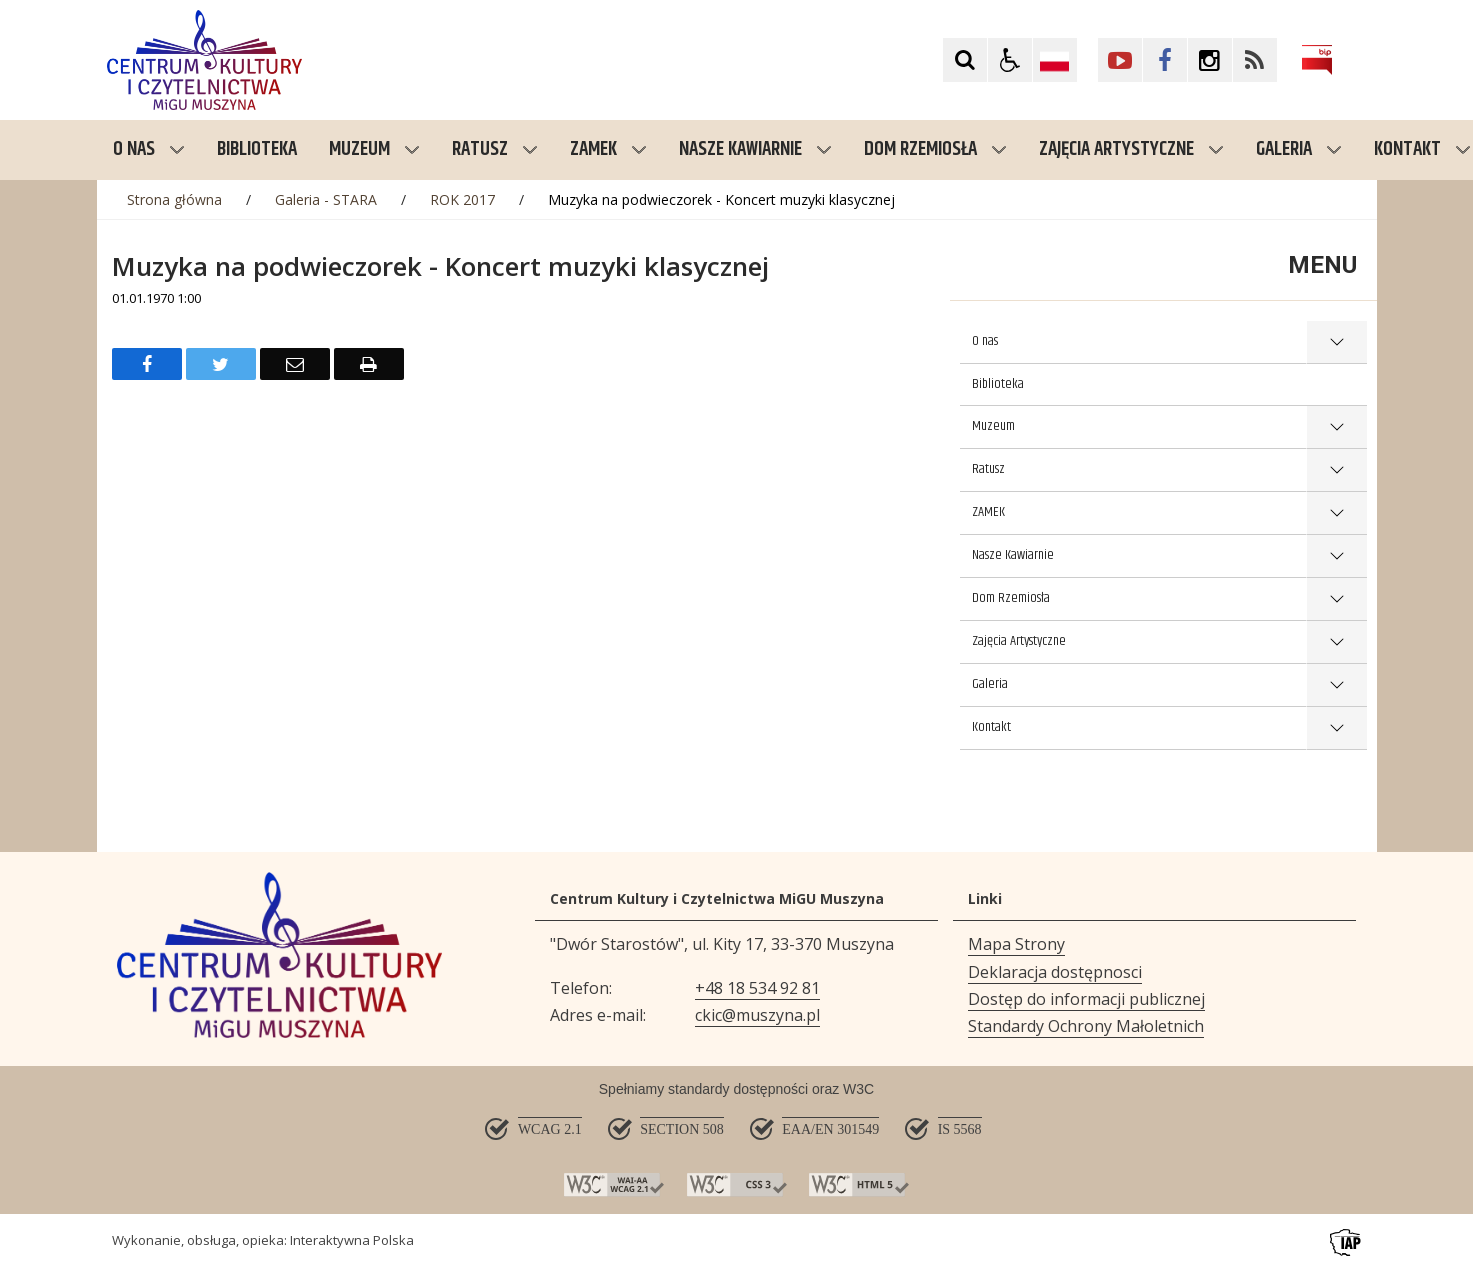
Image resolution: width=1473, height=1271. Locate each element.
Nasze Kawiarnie (755, 149)
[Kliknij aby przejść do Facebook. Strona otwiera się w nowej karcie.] (1165, 60)
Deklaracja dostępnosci (1055, 972)
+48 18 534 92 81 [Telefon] (757, 988)
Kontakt (991, 727)
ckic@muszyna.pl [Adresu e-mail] (757, 1015)
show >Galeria (1336, 685)
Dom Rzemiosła (935, 149)
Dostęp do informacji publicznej (1086, 999)
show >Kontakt (1336, 728)
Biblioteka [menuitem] (257, 149)
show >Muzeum (1336, 427)
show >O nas (1336, 342)
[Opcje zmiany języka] (1055, 60)
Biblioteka (998, 384)
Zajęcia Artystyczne (1131, 149)
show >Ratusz (1336, 470)
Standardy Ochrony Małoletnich (1086, 1026)
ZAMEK (608, 149)
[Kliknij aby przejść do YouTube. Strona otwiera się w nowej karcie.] (1120, 60)
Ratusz (495, 149)
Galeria (1299, 149)
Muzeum (374, 149)
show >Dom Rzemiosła (1336, 599)
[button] (1010, 60)
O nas (149, 149)
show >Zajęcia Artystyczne (1336, 642)
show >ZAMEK (1336, 513)
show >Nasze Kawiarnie (1336, 556)
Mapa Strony (1016, 944)
